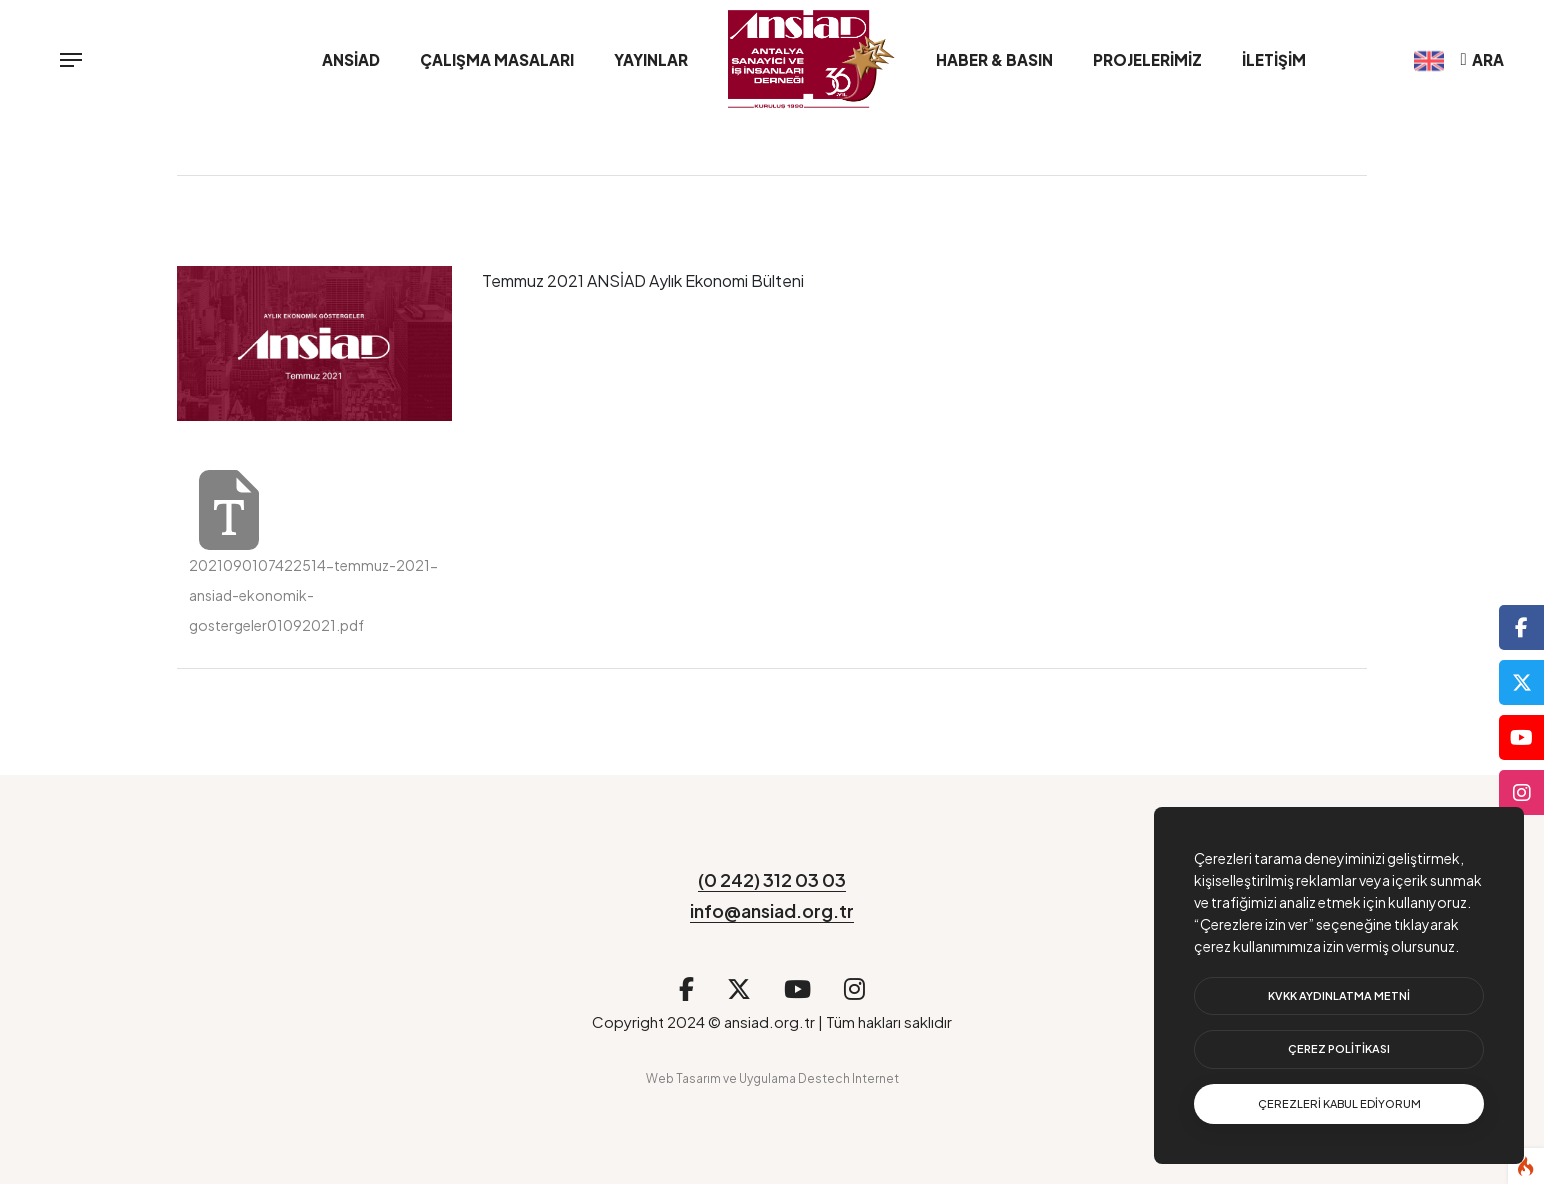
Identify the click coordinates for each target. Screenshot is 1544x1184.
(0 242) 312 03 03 (772, 879)
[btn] (1339, 996)
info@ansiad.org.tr (772, 910)
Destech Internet (848, 1078)
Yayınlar (651, 59)
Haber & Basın (994, 59)
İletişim (1274, 59)
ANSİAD (351, 59)
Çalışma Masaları (497, 59)
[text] (1339, 1104)
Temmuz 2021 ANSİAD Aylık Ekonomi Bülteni (643, 280)
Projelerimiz (1147, 59)
